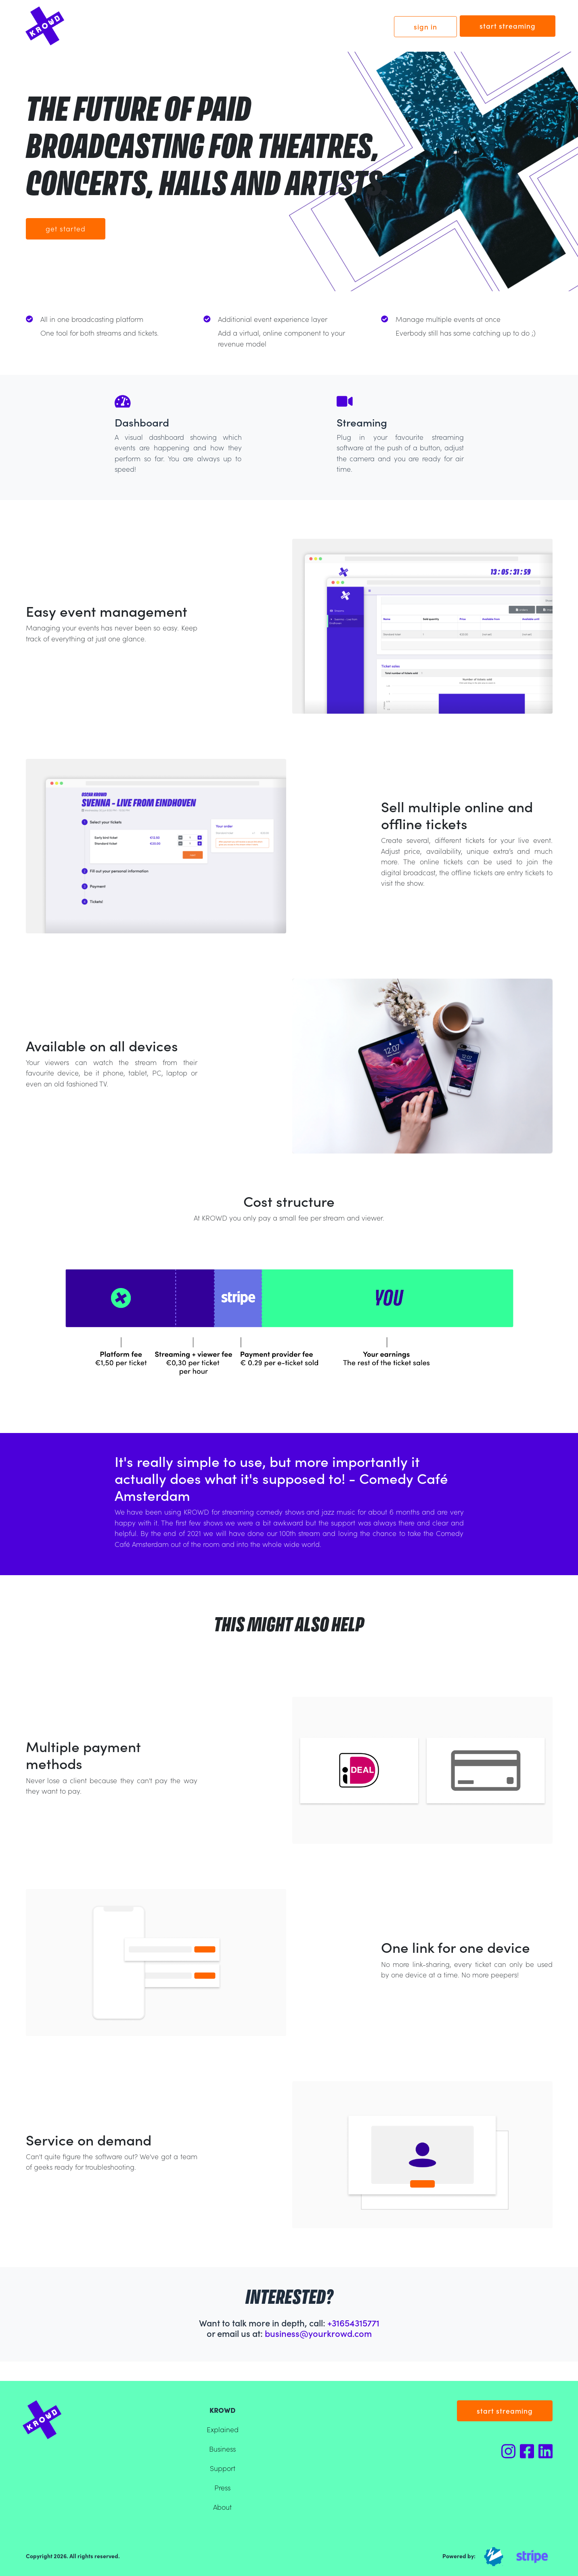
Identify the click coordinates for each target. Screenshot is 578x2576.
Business (222, 2449)
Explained (223, 2429)
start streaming (508, 26)
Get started (66, 228)
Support (222, 2468)
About (222, 2507)
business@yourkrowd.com (318, 2333)
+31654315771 (353, 2322)
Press (222, 2487)
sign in (425, 26)
